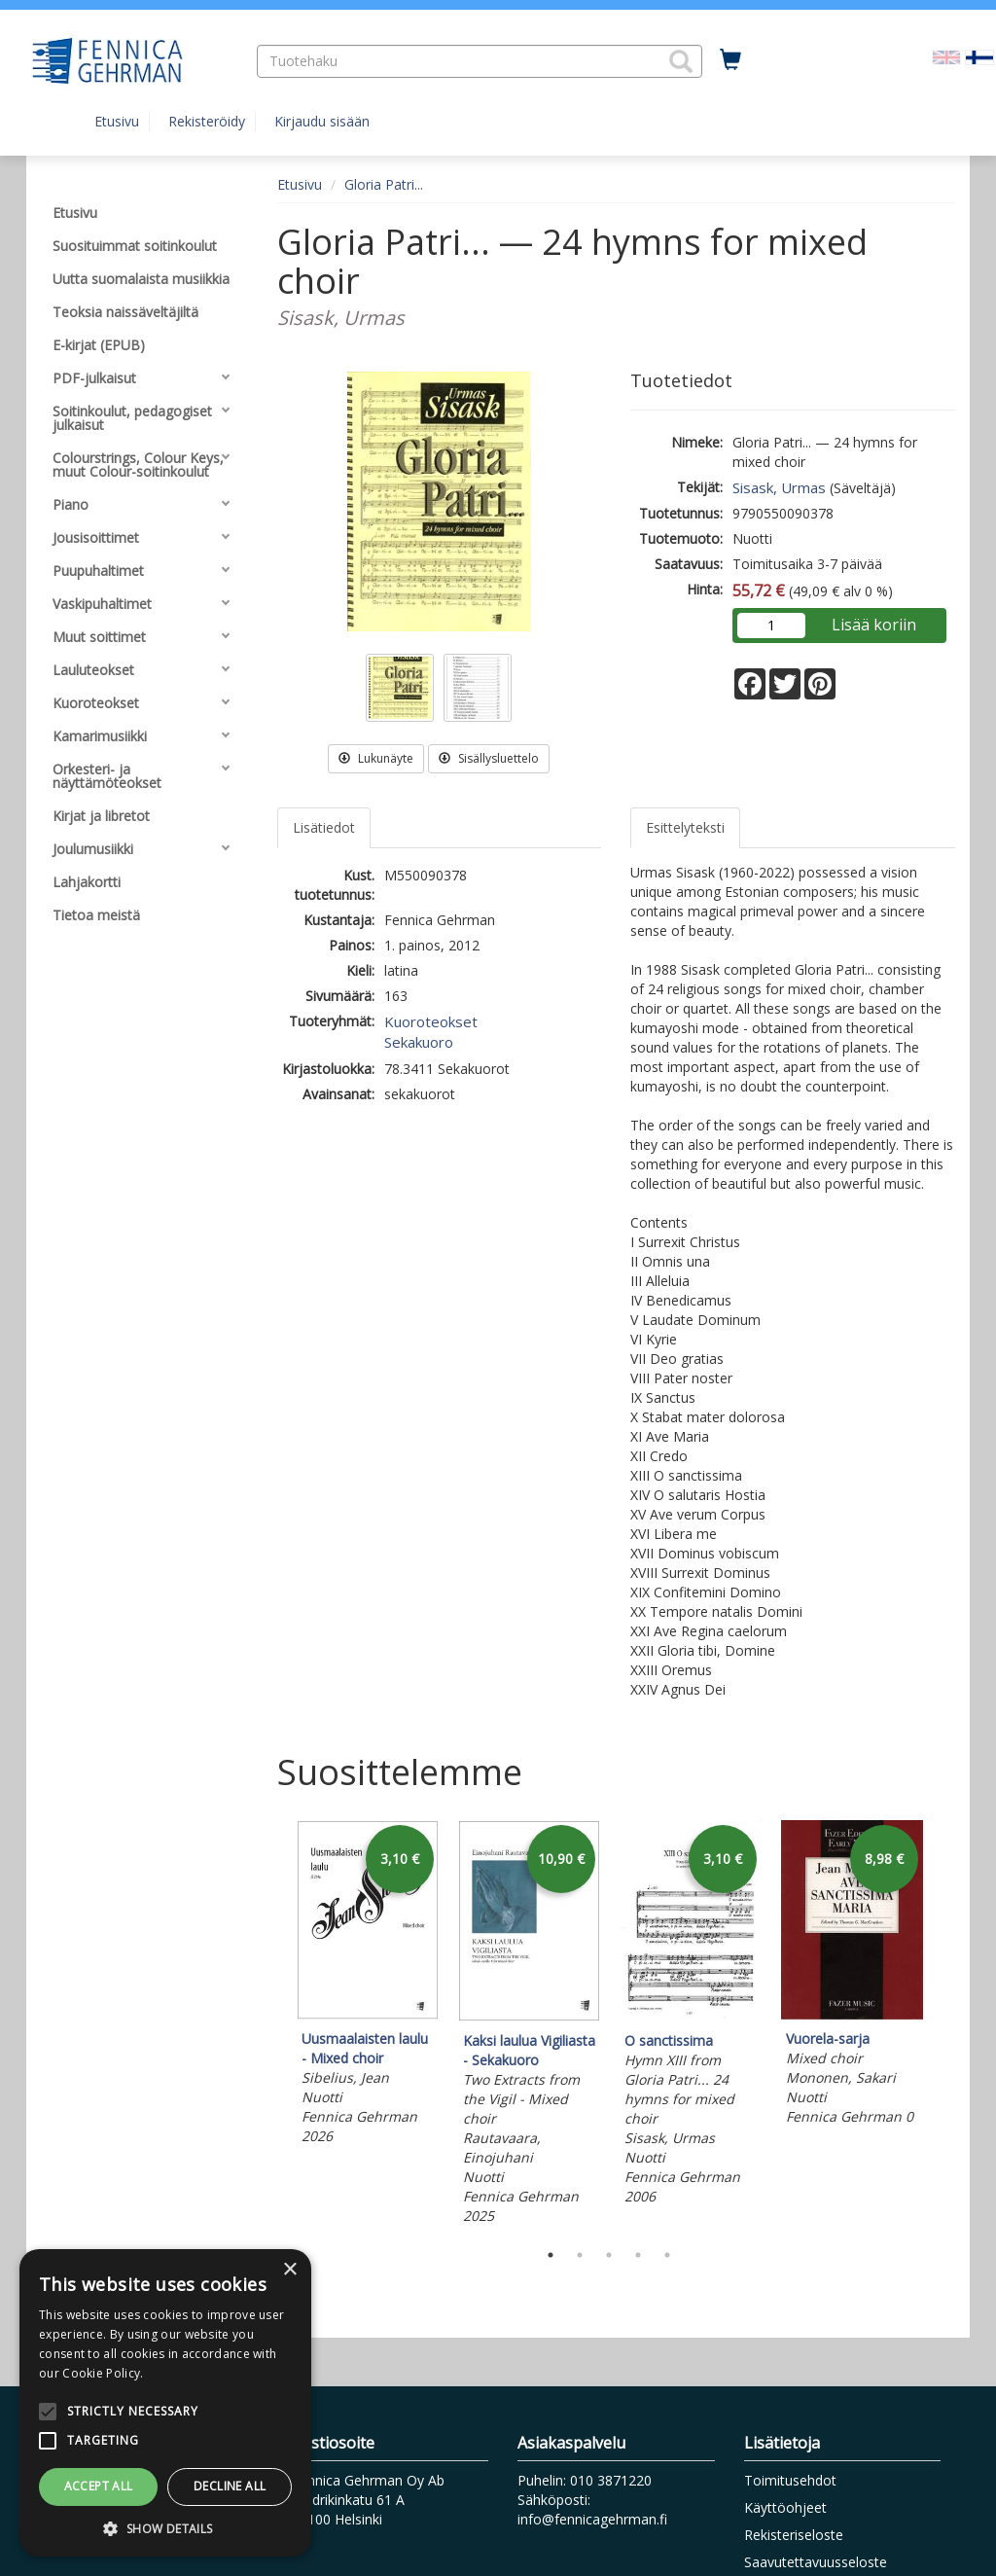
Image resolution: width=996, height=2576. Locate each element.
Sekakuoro (418, 1042)
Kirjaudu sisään (322, 121)
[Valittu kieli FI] (979, 56)
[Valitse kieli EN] (946, 56)
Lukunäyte (375, 758)
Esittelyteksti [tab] (685, 827)
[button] (681, 61)
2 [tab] (579, 2255)
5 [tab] (667, 2255)
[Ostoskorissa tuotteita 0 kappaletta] (730, 60)
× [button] (289, 2270)
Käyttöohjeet (785, 2507)
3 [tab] (609, 2255)
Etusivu (116, 121)
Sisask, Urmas (779, 487)
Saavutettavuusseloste (815, 2562)
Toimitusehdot (790, 2480)
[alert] (165, 2403)
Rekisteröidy (206, 121)
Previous (272, 2025)
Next (945, 2025)
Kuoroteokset (431, 1021)
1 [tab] (550, 2255)
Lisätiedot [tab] (324, 827)
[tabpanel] (367, 1985)
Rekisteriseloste (793, 2534)
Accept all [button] (98, 2486)
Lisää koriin (874, 624)
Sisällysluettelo (489, 758)
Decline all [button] (230, 2486)
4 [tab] (638, 2255)
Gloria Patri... (383, 184)
